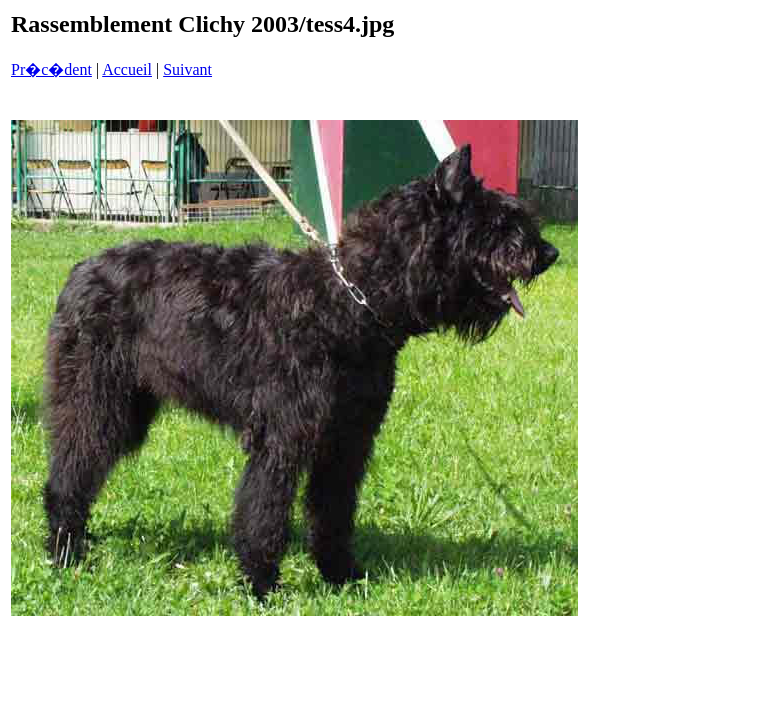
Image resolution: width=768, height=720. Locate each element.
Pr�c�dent (51, 69)
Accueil (127, 69)
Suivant (187, 69)
